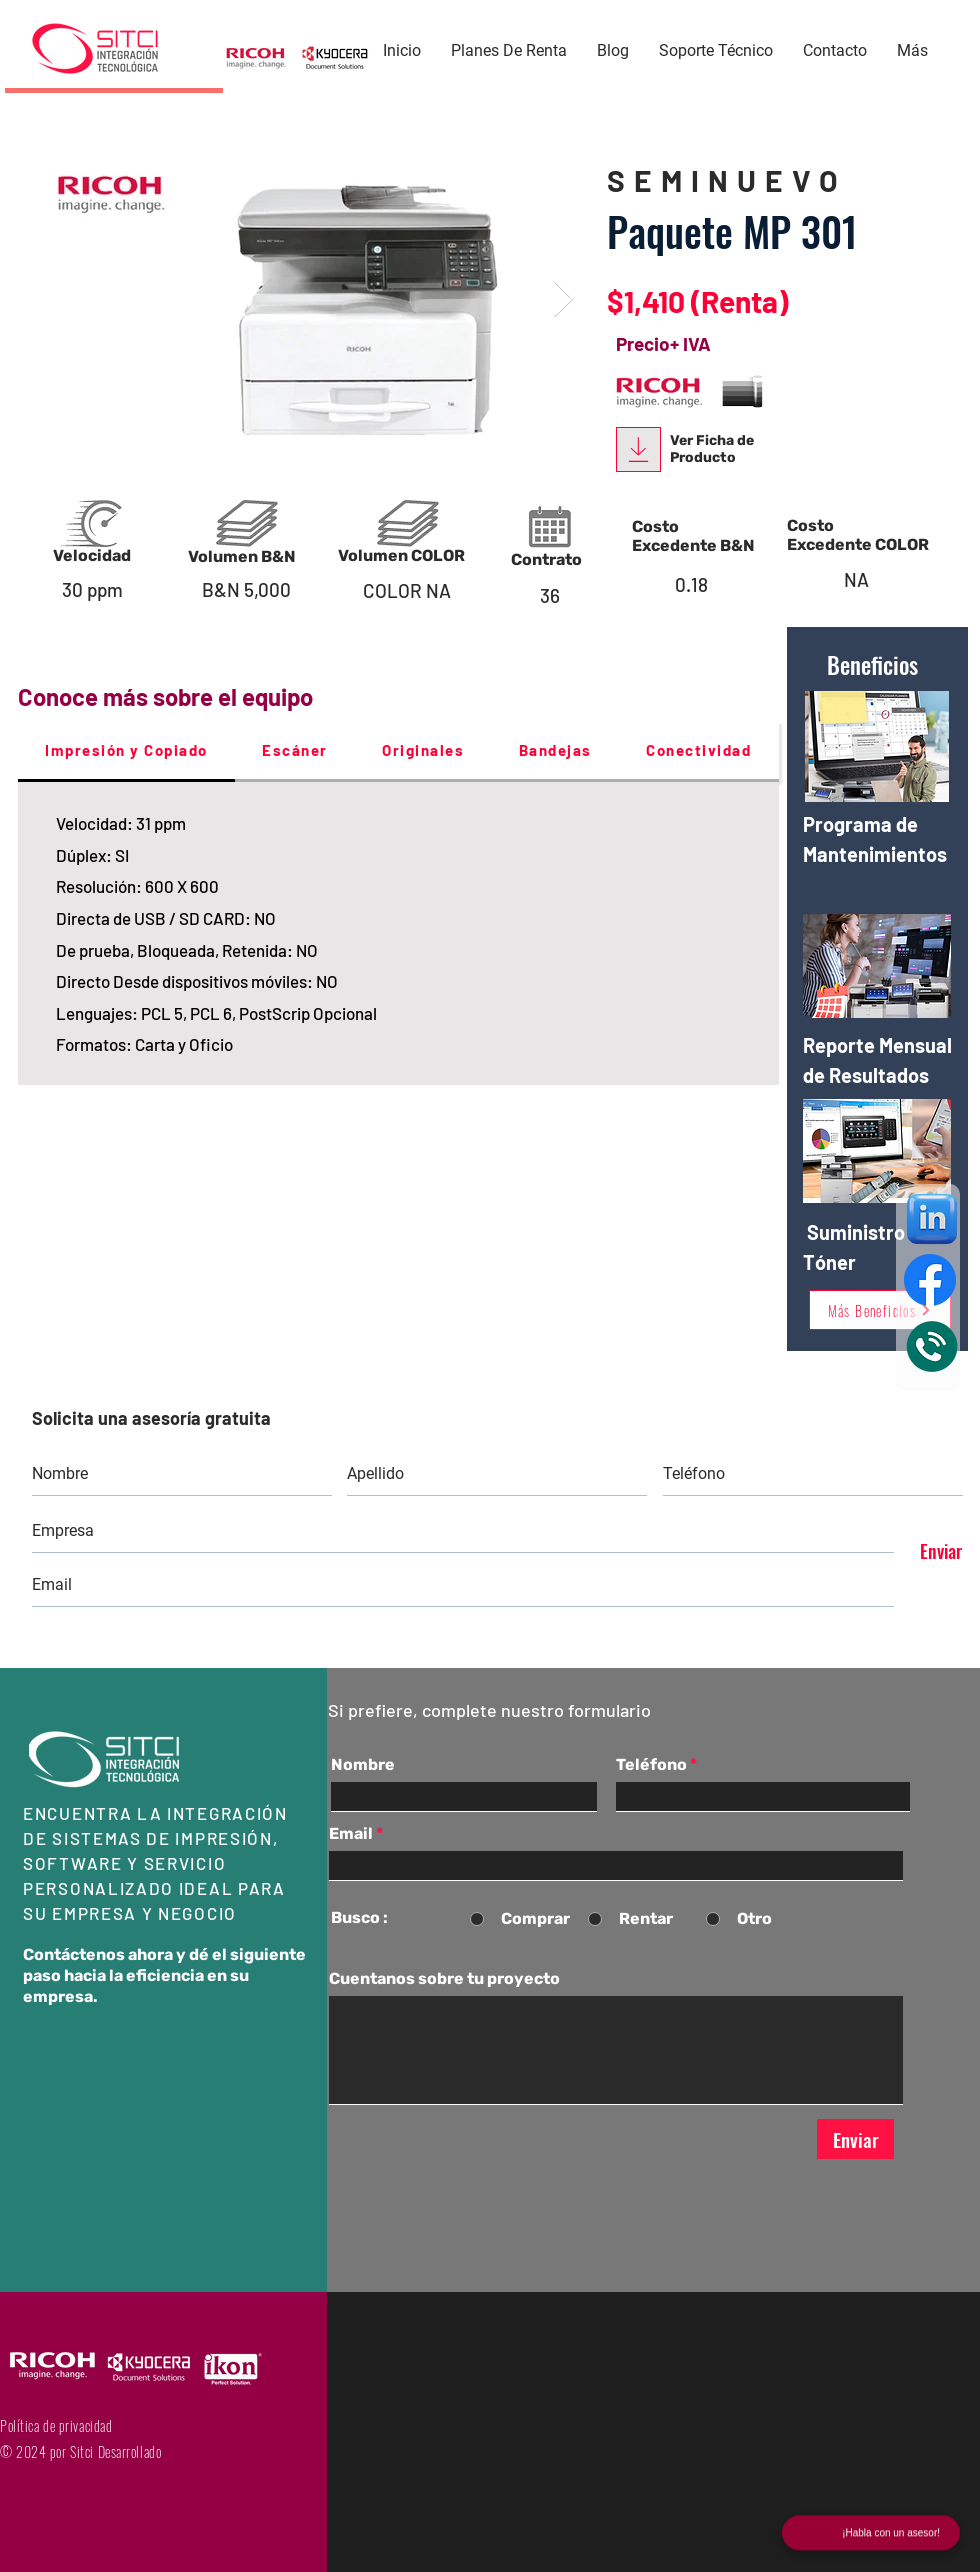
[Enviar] (932, 1551)
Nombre (363, 1765)
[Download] (638, 449)
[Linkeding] (932, 1219)
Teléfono (651, 1765)
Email (351, 1834)
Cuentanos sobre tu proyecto (444, 1979)
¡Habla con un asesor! (891, 2534)
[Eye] (932, 1346)
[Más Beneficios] (880, 1310)
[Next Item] (563, 299)
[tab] (126, 751)
